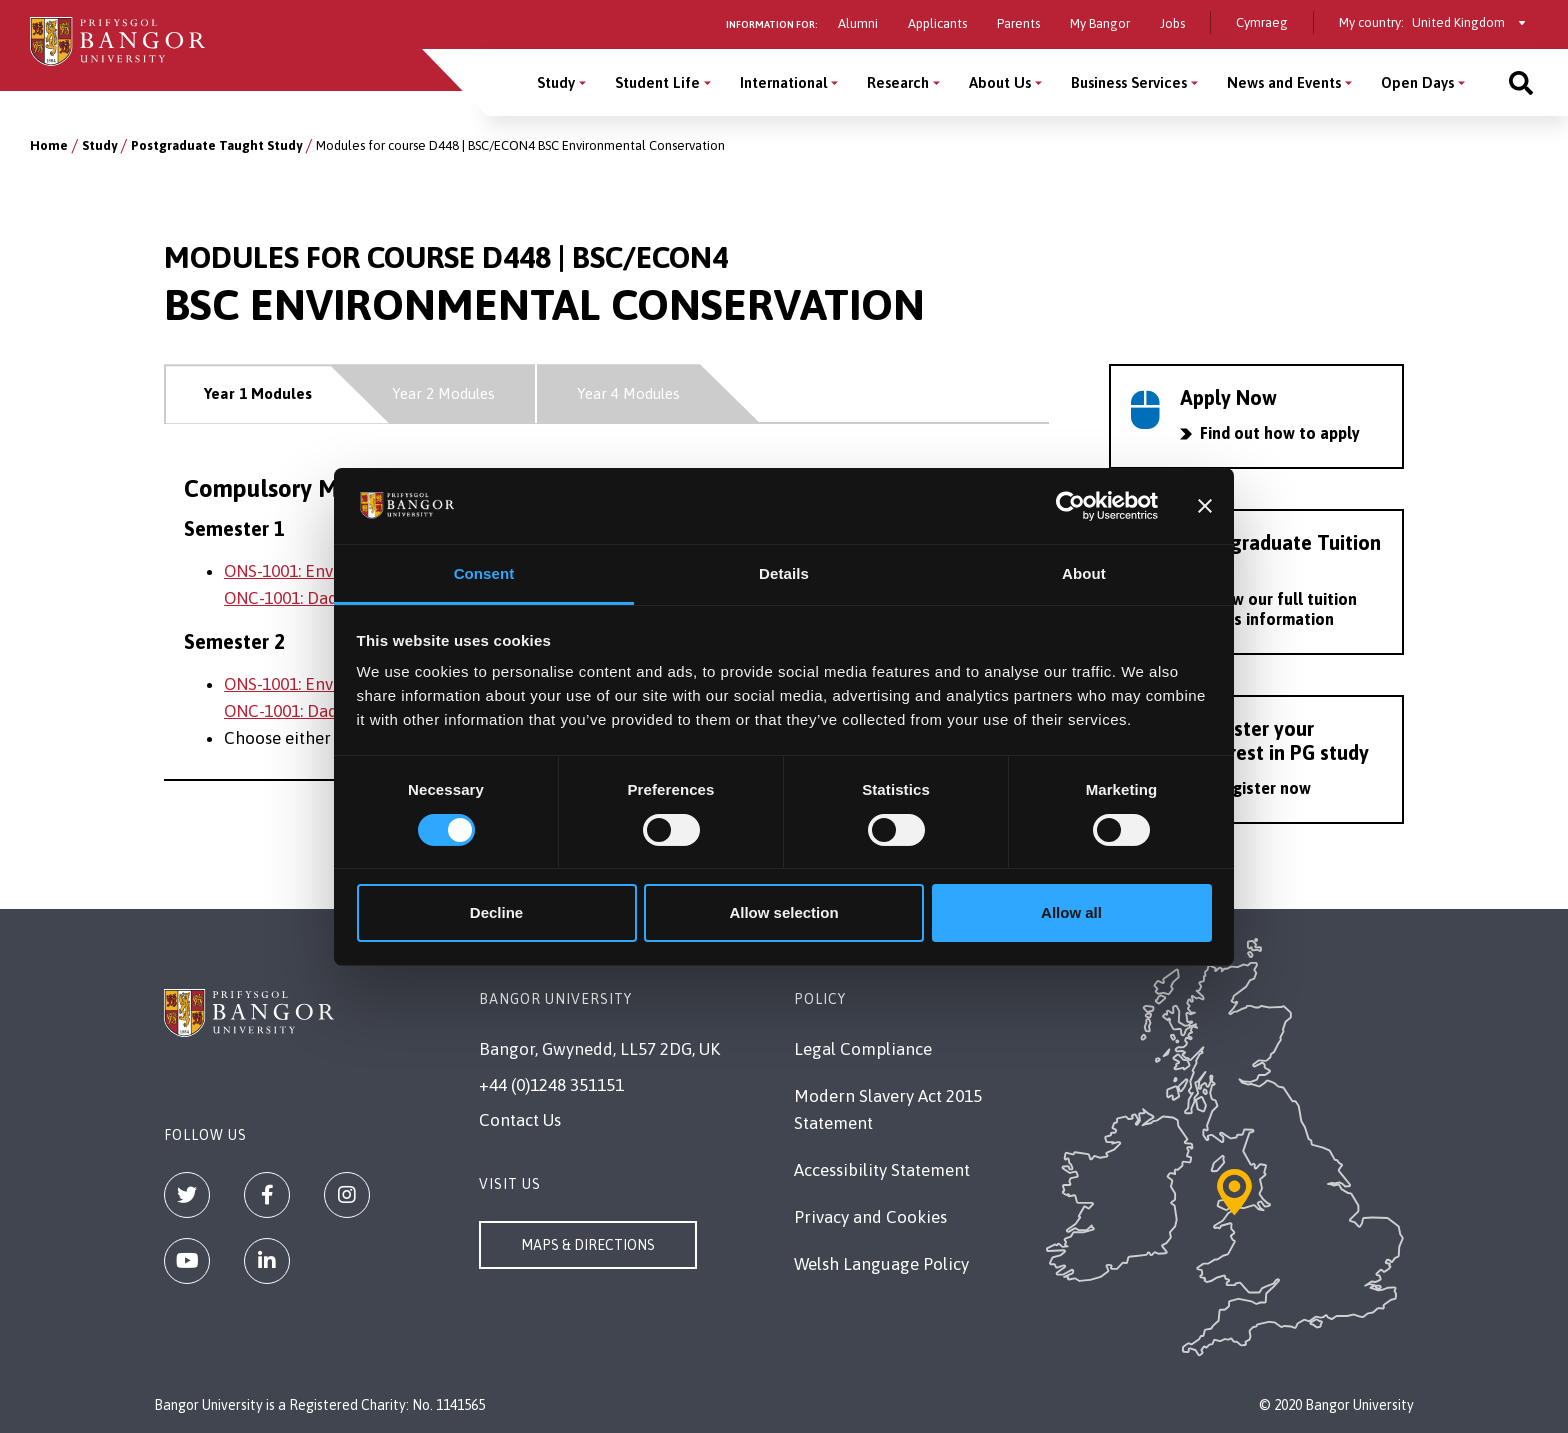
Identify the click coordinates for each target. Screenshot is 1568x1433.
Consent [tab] (484, 573)
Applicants (937, 23)
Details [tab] (784, 573)
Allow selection (783, 912)
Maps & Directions (588, 1245)
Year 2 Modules (443, 393)
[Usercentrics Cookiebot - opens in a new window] (1070, 506)
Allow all (1071, 912)
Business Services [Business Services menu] (1129, 82)
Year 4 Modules (628, 393)
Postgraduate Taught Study (216, 145)
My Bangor (1100, 23)
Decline (496, 912)
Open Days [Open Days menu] (1417, 82)
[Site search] (1521, 82)
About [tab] (1084, 573)
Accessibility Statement (882, 1170)
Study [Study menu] (556, 82)
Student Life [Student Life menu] (657, 82)
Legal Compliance (863, 1049)
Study (99, 145)
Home (49, 145)
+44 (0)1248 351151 (551, 1085)
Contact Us (520, 1120)
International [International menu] (783, 82)
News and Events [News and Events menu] (1284, 82)
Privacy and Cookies (870, 1217)
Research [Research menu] (898, 82)
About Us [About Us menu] (1000, 82)
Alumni (858, 23)
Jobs (1172, 23)
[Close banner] (1205, 506)
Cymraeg (1262, 22)
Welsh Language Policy (881, 1264)
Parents (1018, 23)
